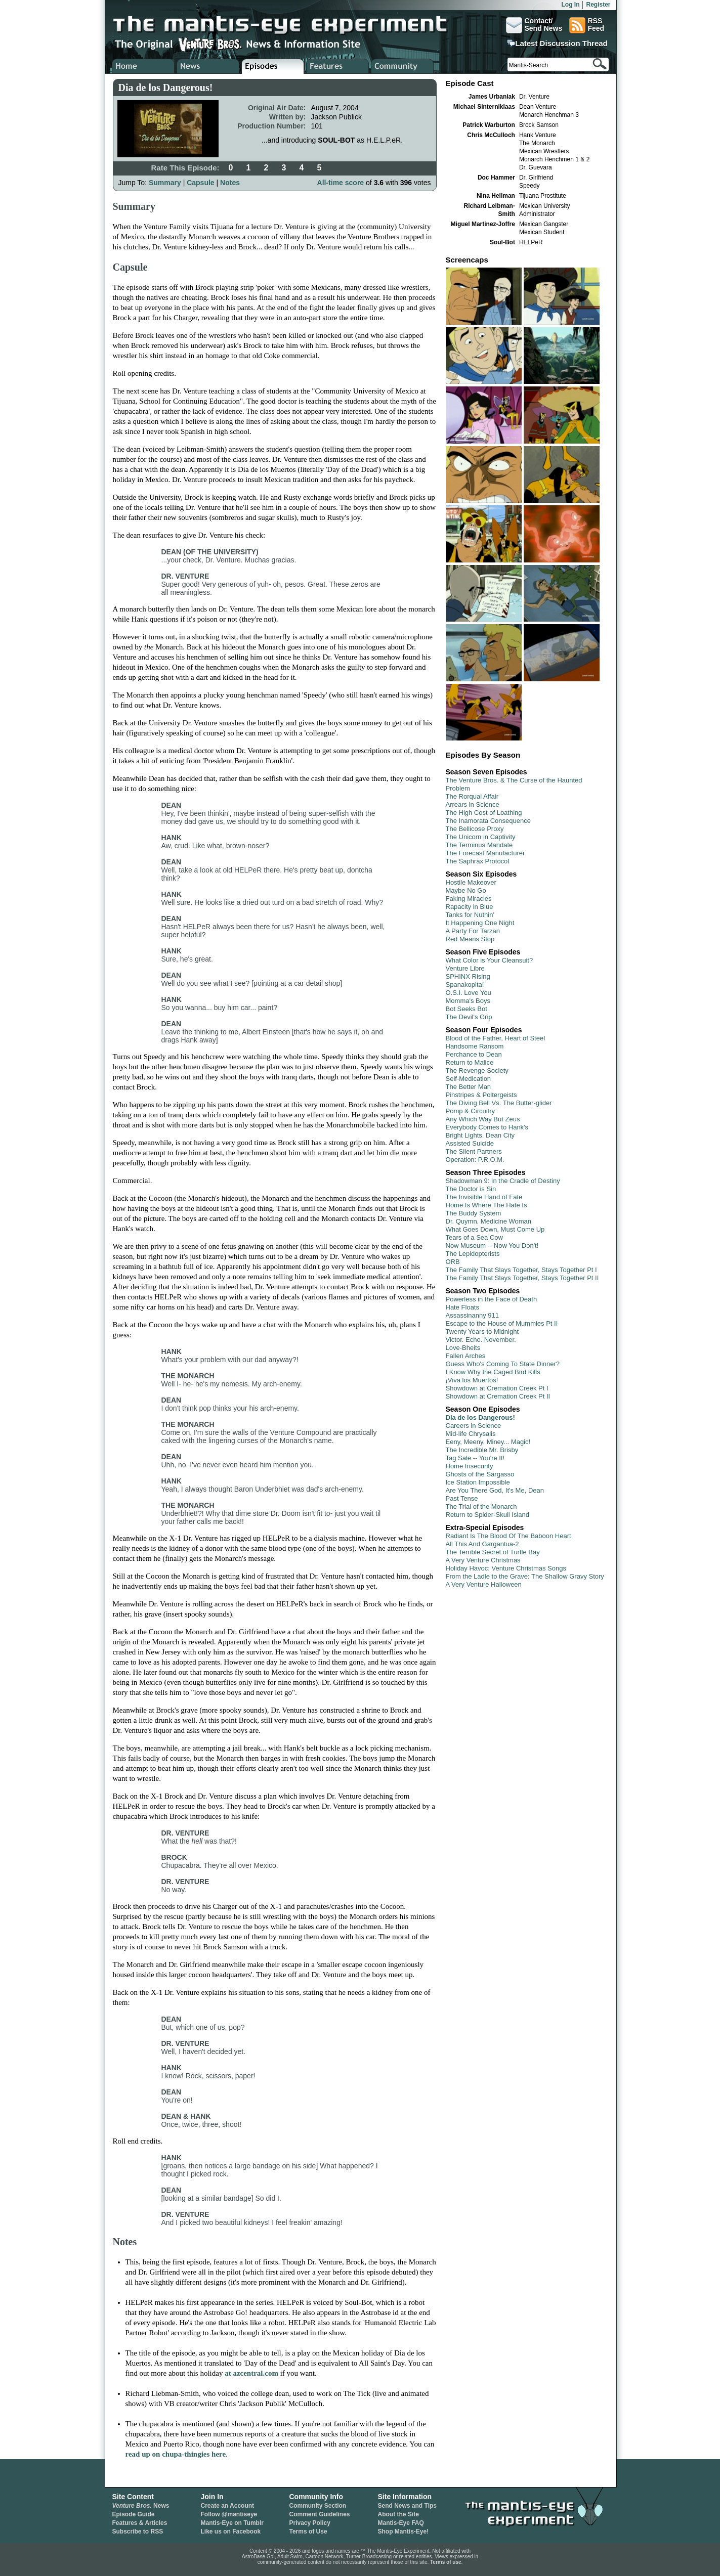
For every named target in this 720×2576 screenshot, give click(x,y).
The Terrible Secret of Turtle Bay (493, 1552)
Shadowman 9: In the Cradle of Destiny (503, 1181)
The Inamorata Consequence (488, 820)
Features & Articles (139, 2522)
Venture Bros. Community (402, 66)
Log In (570, 4)
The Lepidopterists (473, 1253)
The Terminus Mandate (479, 845)
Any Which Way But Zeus (483, 1119)
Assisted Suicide (470, 1143)
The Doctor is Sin (471, 1189)
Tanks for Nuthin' (470, 915)
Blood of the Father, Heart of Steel (495, 1038)
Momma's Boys (468, 1001)
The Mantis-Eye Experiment (290, 25)
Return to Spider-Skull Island (487, 1514)
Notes (230, 183)
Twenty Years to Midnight (482, 1331)
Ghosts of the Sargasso (480, 1474)
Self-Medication (468, 1078)
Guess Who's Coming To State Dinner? (503, 1364)
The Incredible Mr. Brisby (482, 1450)
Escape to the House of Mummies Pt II (502, 1323)
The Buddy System (473, 1213)
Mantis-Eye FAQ (401, 2522)
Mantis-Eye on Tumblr (232, 2522)
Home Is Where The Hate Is (486, 1205)
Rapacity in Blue (469, 906)
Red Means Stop (470, 939)
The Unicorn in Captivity (481, 837)
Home (143, 66)
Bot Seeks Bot (466, 1009)
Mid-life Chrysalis (471, 1433)
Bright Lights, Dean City (480, 1135)
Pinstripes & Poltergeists (481, 1095)
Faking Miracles (469, 898)
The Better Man (468, 1086)
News (141, 2505)
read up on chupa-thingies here (175, 2454)
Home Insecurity (469, 1466)
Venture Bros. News (208, 66)
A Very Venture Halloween (484, 1584)
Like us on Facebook (231, 2531)
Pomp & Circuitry (470, 1111)
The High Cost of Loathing (484, 812)
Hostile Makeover (471, 882)
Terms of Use (308, 2531)
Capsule (200, 183)
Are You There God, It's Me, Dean (495, 1490)
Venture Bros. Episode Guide (273, 66)
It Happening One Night (480, 923)
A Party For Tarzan (473, 931)
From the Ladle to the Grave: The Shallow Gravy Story (525, 1576)
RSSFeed (587, 25)
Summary (165, 183)
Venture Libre (465, 968)
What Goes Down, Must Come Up (495, 1229)
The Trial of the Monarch (481, 1506)
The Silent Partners (474, 1151)
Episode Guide (133, 2514)
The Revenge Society (477, 1070)
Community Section (318, 2505)
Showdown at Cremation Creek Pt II (498, 1396)
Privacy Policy (309, 2522)
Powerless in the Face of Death (491, 1299)
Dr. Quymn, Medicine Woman (489, 1221)
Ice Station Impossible (478, 1482)
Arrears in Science (472, 804)
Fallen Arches (466, 1356)
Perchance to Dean (474, 1054)
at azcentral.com (251, 2373)
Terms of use (445, 2562)
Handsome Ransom (475, 1046)
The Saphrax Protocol (478, 861)
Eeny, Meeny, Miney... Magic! (488, 1442)
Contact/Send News (534, 25)
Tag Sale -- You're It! (475, 1458)
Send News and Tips (407, 2505)
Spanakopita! (465, 984)
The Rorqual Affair (472, 796)
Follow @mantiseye (229, 2514)
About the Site (398, 2514)
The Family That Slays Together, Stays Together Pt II (522, 1278)
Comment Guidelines (319, 2514)
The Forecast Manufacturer (485, 853)
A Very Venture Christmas (483, 1560)
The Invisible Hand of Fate (484, 1197)
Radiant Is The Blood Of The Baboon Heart (508, 1536)
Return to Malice (470, 1062)
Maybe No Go (466, 890)
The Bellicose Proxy (475, 829)
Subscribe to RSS (137, 2531)
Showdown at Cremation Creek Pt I (497, 1388)
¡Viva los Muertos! (472, 1380)
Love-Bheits (463, 1347)
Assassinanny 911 (472, 1315)
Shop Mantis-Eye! (403, 2531)
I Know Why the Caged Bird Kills (493, 1372)
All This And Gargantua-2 (482, 1544)
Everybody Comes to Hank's (487, 1127)
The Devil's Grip (469, 1017)
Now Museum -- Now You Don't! (492, 1245)
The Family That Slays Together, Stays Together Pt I (521, 1270)
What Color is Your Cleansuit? (489, 960)
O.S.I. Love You (468, 992)
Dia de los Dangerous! (480, 1417)
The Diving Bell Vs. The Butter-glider (499, 1103)
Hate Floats (462, 1307)
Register (598, 4)
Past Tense (462, 1498)
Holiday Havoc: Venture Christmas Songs (506, 1568)
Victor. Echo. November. (481, 1339)
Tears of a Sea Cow (474, 1237)
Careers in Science (473, 1425)
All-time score (340, 183)
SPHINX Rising (468, 976)
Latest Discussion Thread (561, 43)
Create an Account (228, 2505)
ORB (453, 1261)
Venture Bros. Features (337, 66)
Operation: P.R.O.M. (475, 1159)
